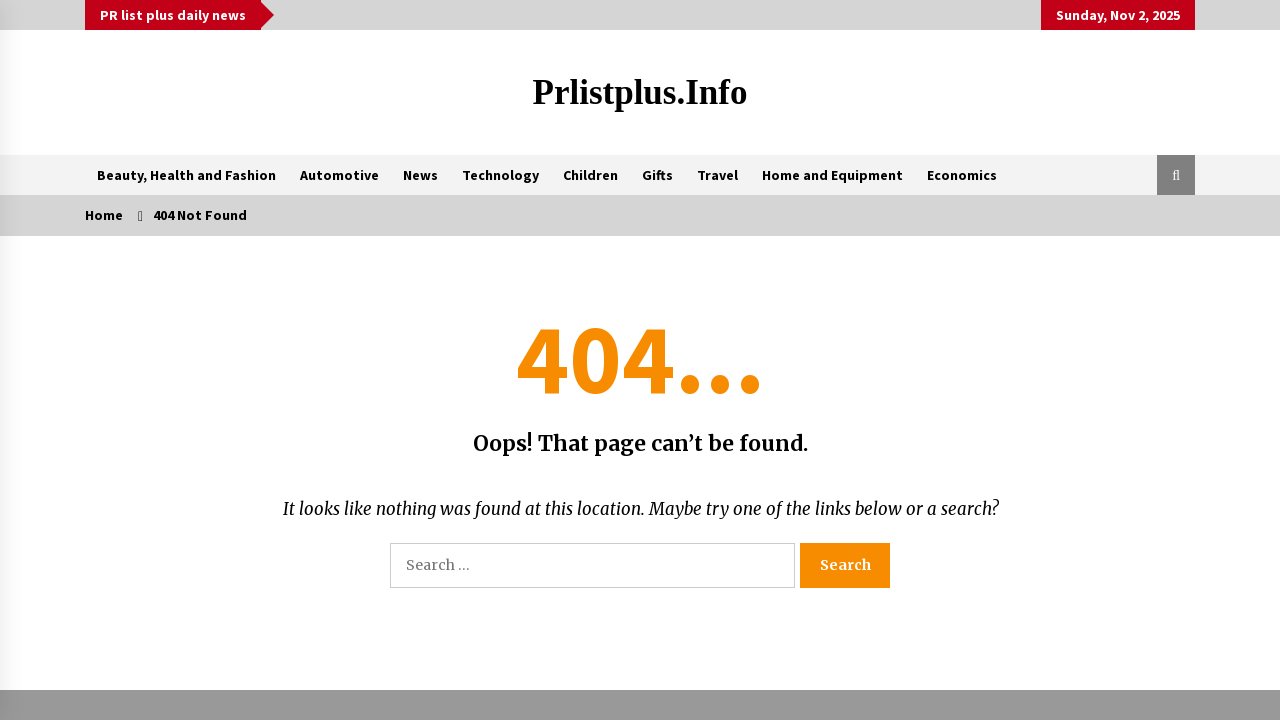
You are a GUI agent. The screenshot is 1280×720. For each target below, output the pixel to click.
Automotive (339, 175)
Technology (500, 175)
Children (590, 175)
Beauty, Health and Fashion (186, 175)
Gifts (657, 175)
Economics (962, 175)
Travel (717, 175)
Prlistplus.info (640, 92)
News (420, 175)
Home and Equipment (832, 175)
